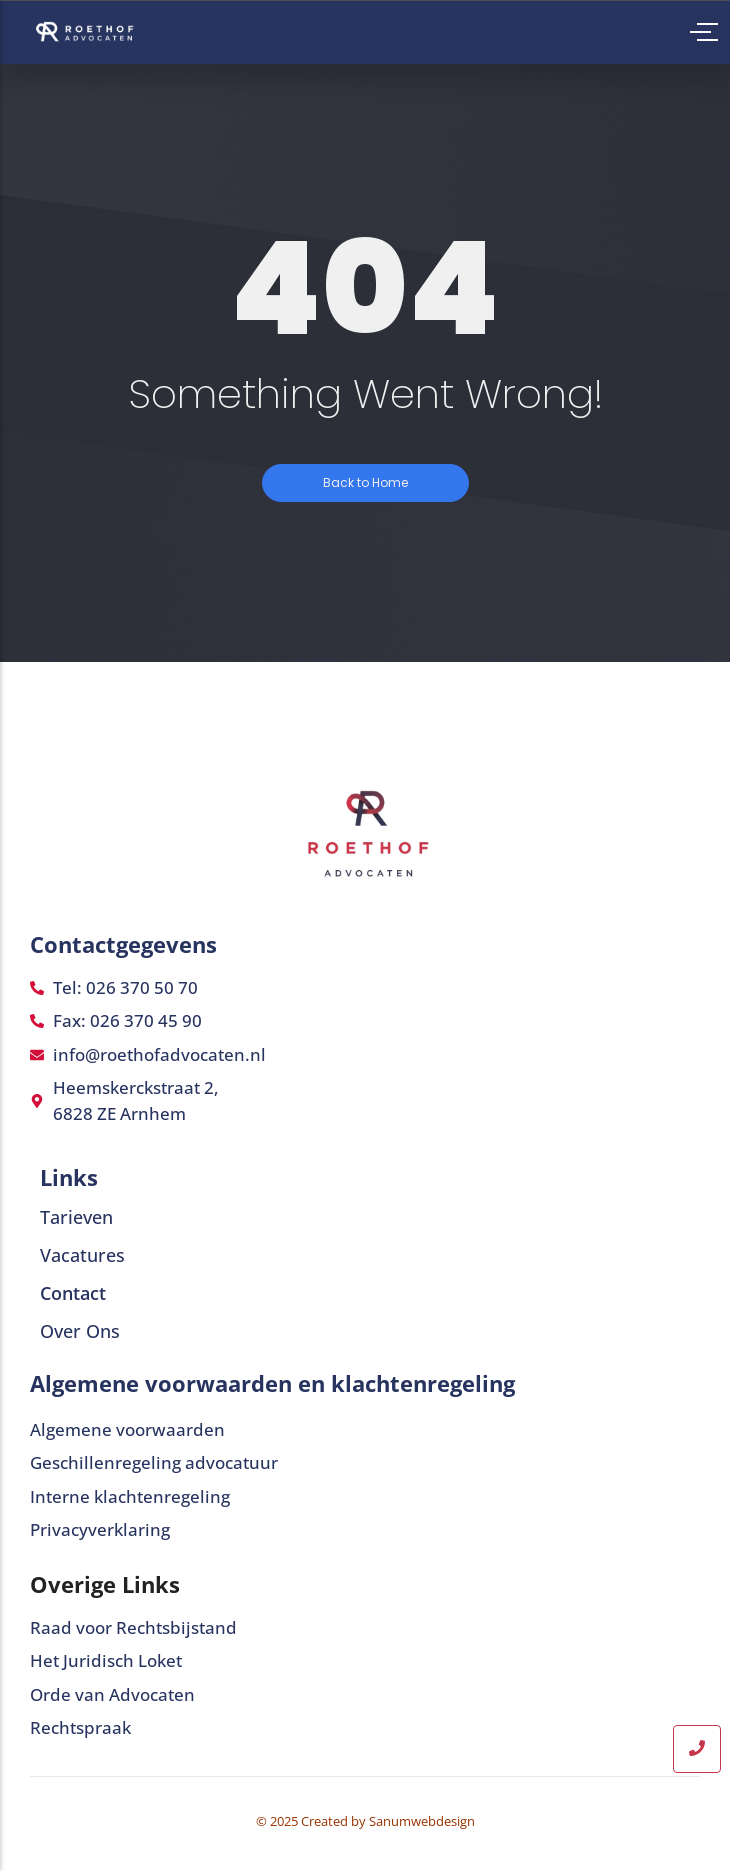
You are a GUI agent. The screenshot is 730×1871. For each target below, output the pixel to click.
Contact (73, 1293)
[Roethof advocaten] (89, 31)
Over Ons (80, 1331)
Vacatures (82, 1255)
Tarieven (76, 1217)
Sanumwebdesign (422, 1821)
